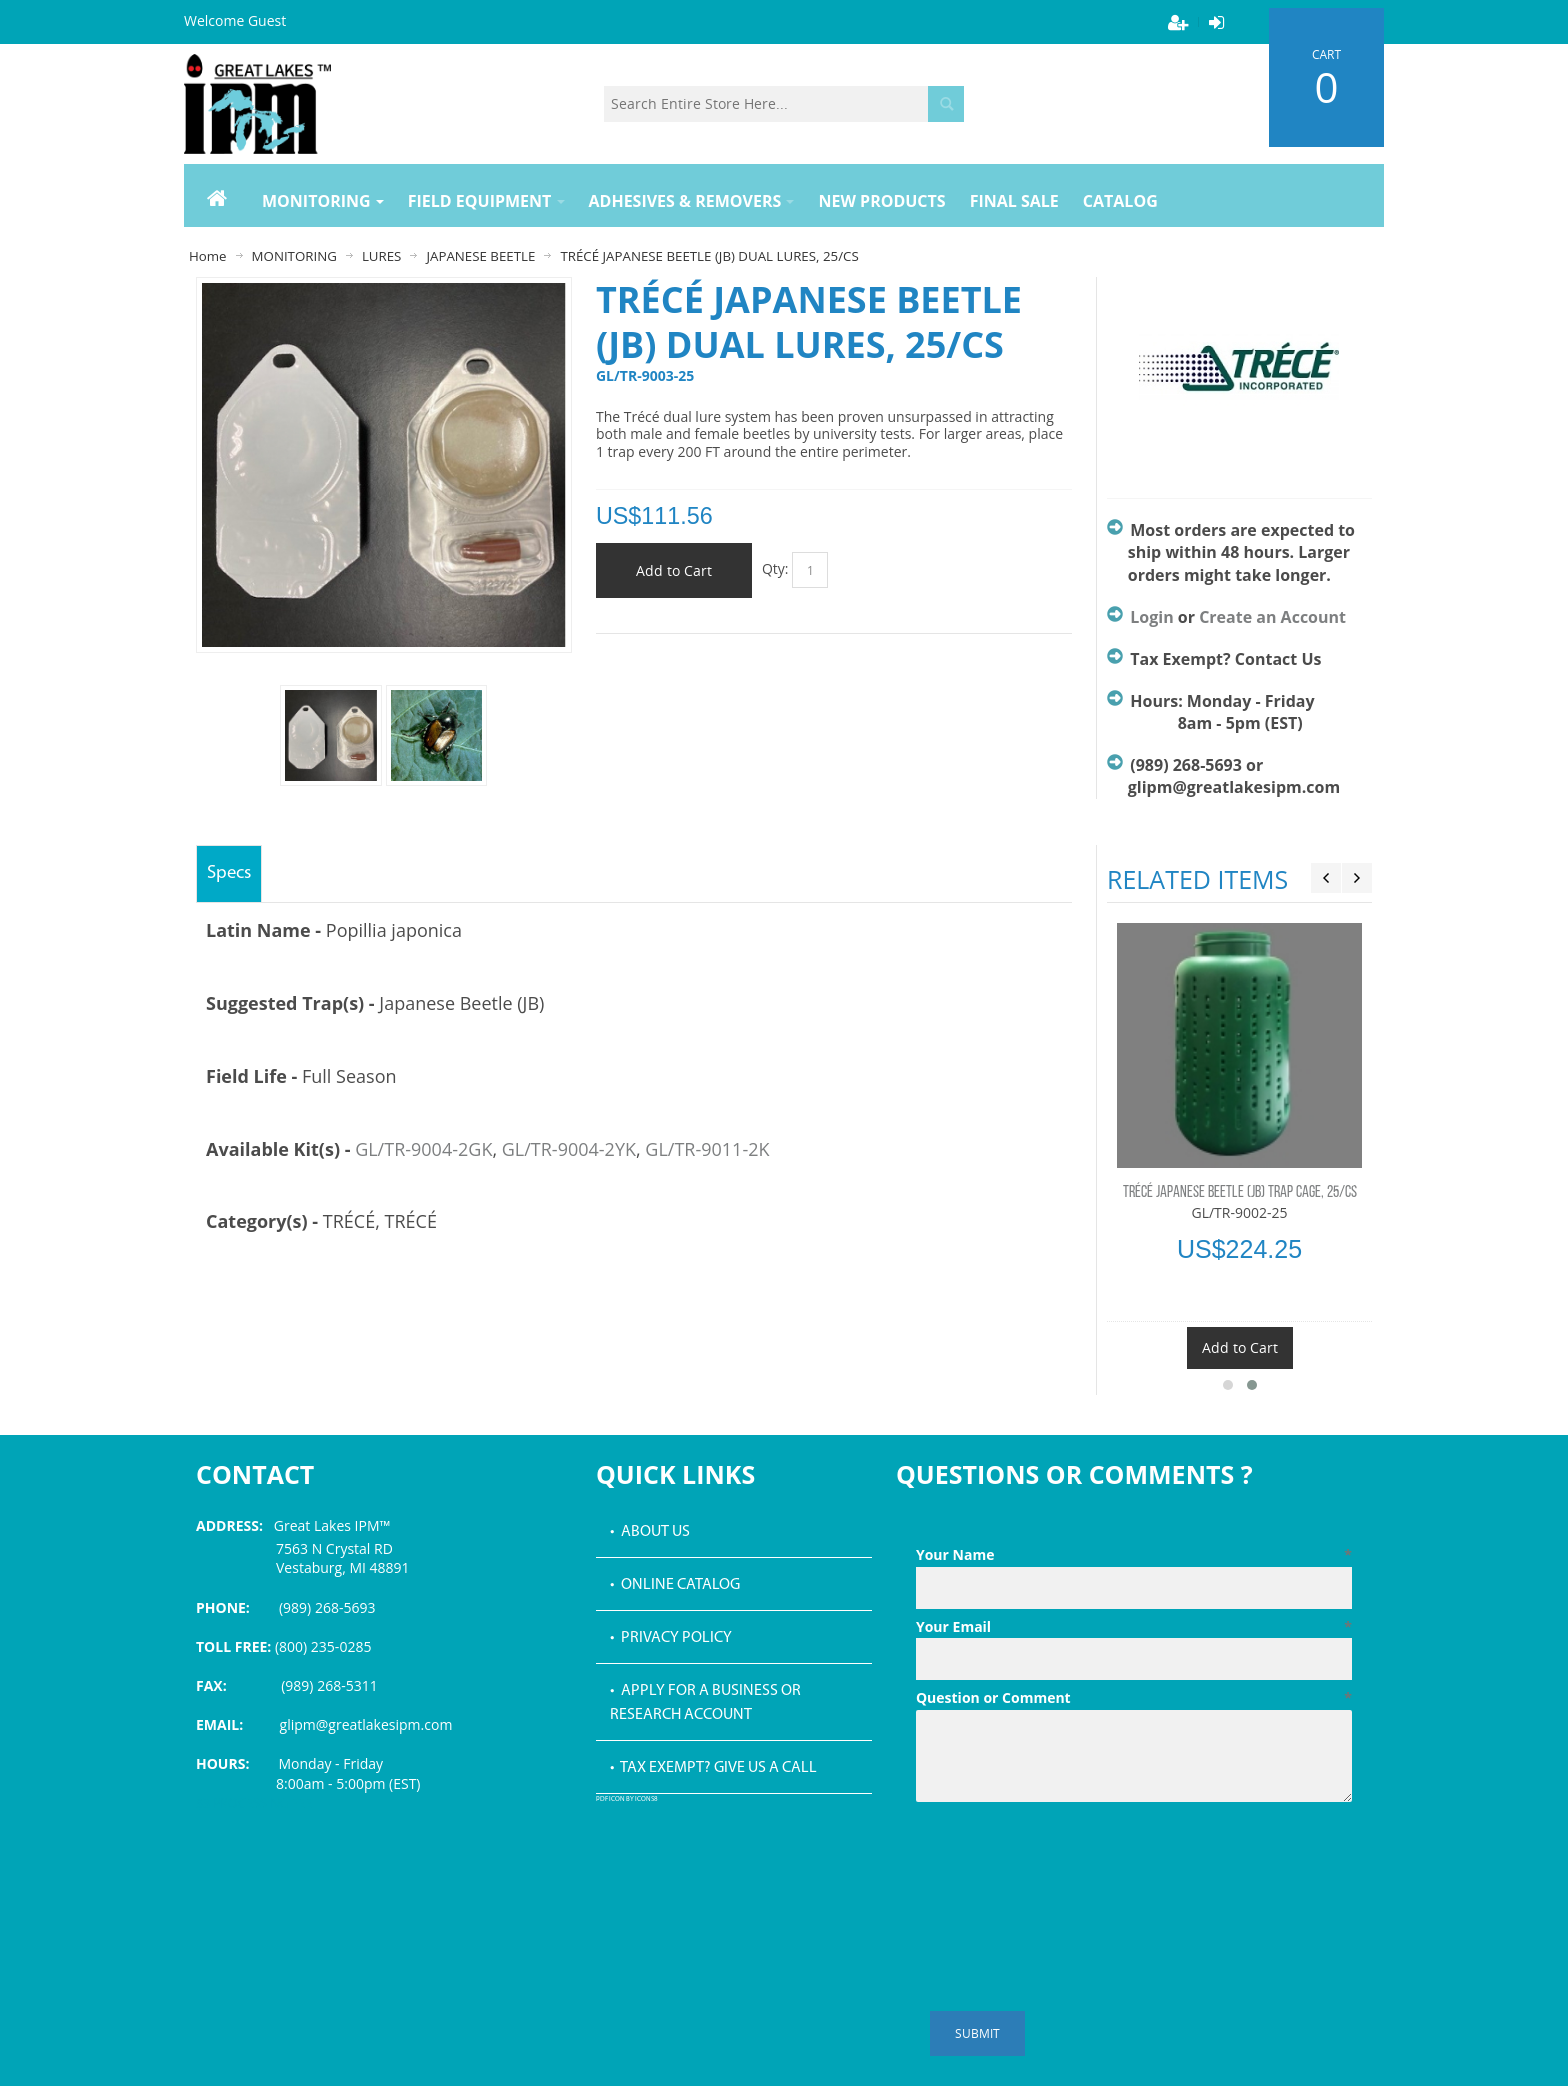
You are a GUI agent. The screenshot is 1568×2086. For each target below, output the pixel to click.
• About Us (650, 1532)
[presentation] (1068, 1859)
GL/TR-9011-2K (707, 1149)
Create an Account (1272, 617)
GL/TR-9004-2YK (569, 1149)
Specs (229, 873)
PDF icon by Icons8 (627, 1799)
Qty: (775, 568)
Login (1151, 617)
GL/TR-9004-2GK (423, 1149)
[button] (1228, 1385)
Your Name (1134, 1555)
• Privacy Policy (671, 1638)
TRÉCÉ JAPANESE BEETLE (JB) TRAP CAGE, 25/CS (1240, 1193)
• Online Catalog (675, 1585)
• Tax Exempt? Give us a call (713, 1768)
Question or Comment (1134, 1698)
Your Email (1134, 1627)
